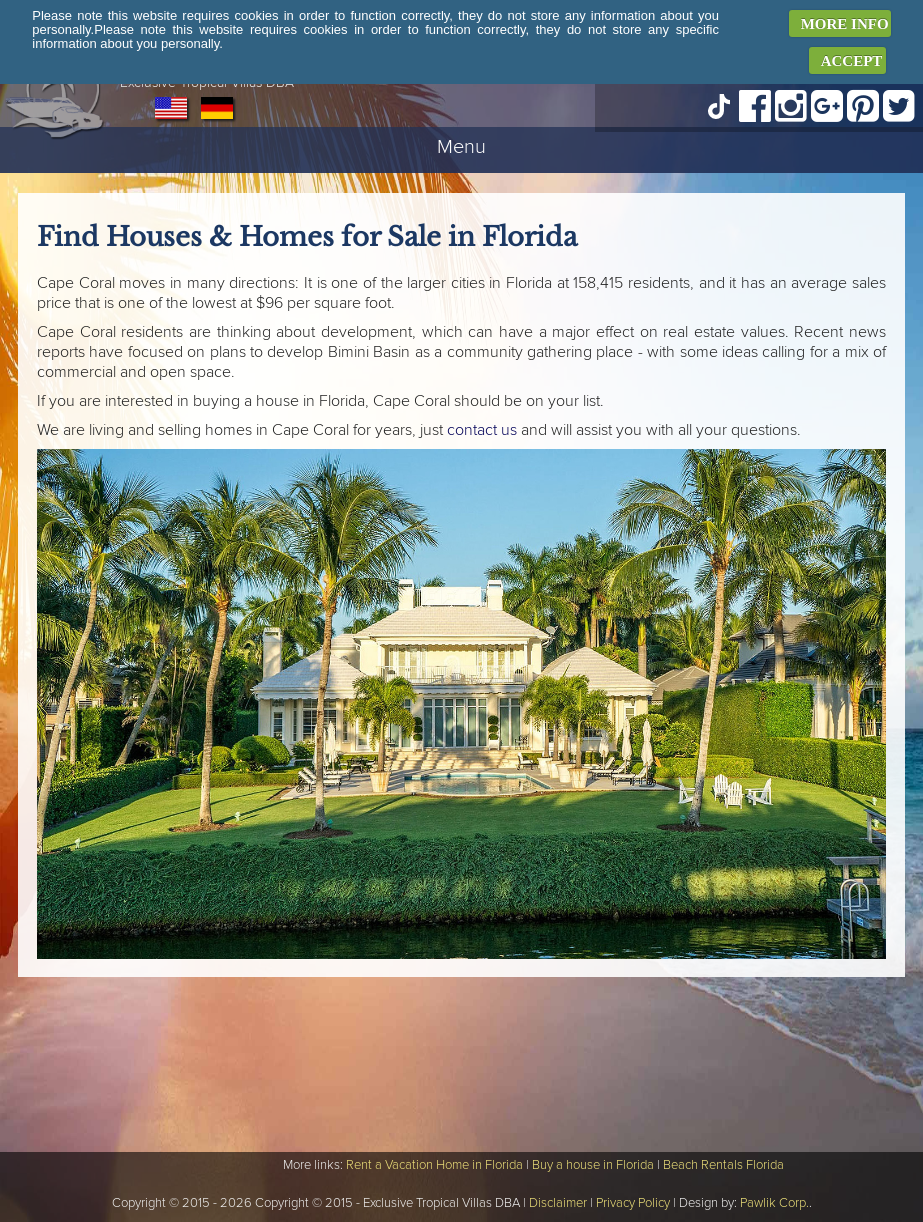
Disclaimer (558, 1203)
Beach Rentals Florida (723, 1165)
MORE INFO (845, 24)
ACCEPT (852, 61)
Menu (461, 147)
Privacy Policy (633, 1203)
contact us (482, 430)
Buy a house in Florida (593, 1165)
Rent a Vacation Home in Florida (434, 1165)
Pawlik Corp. (774, 1203)
